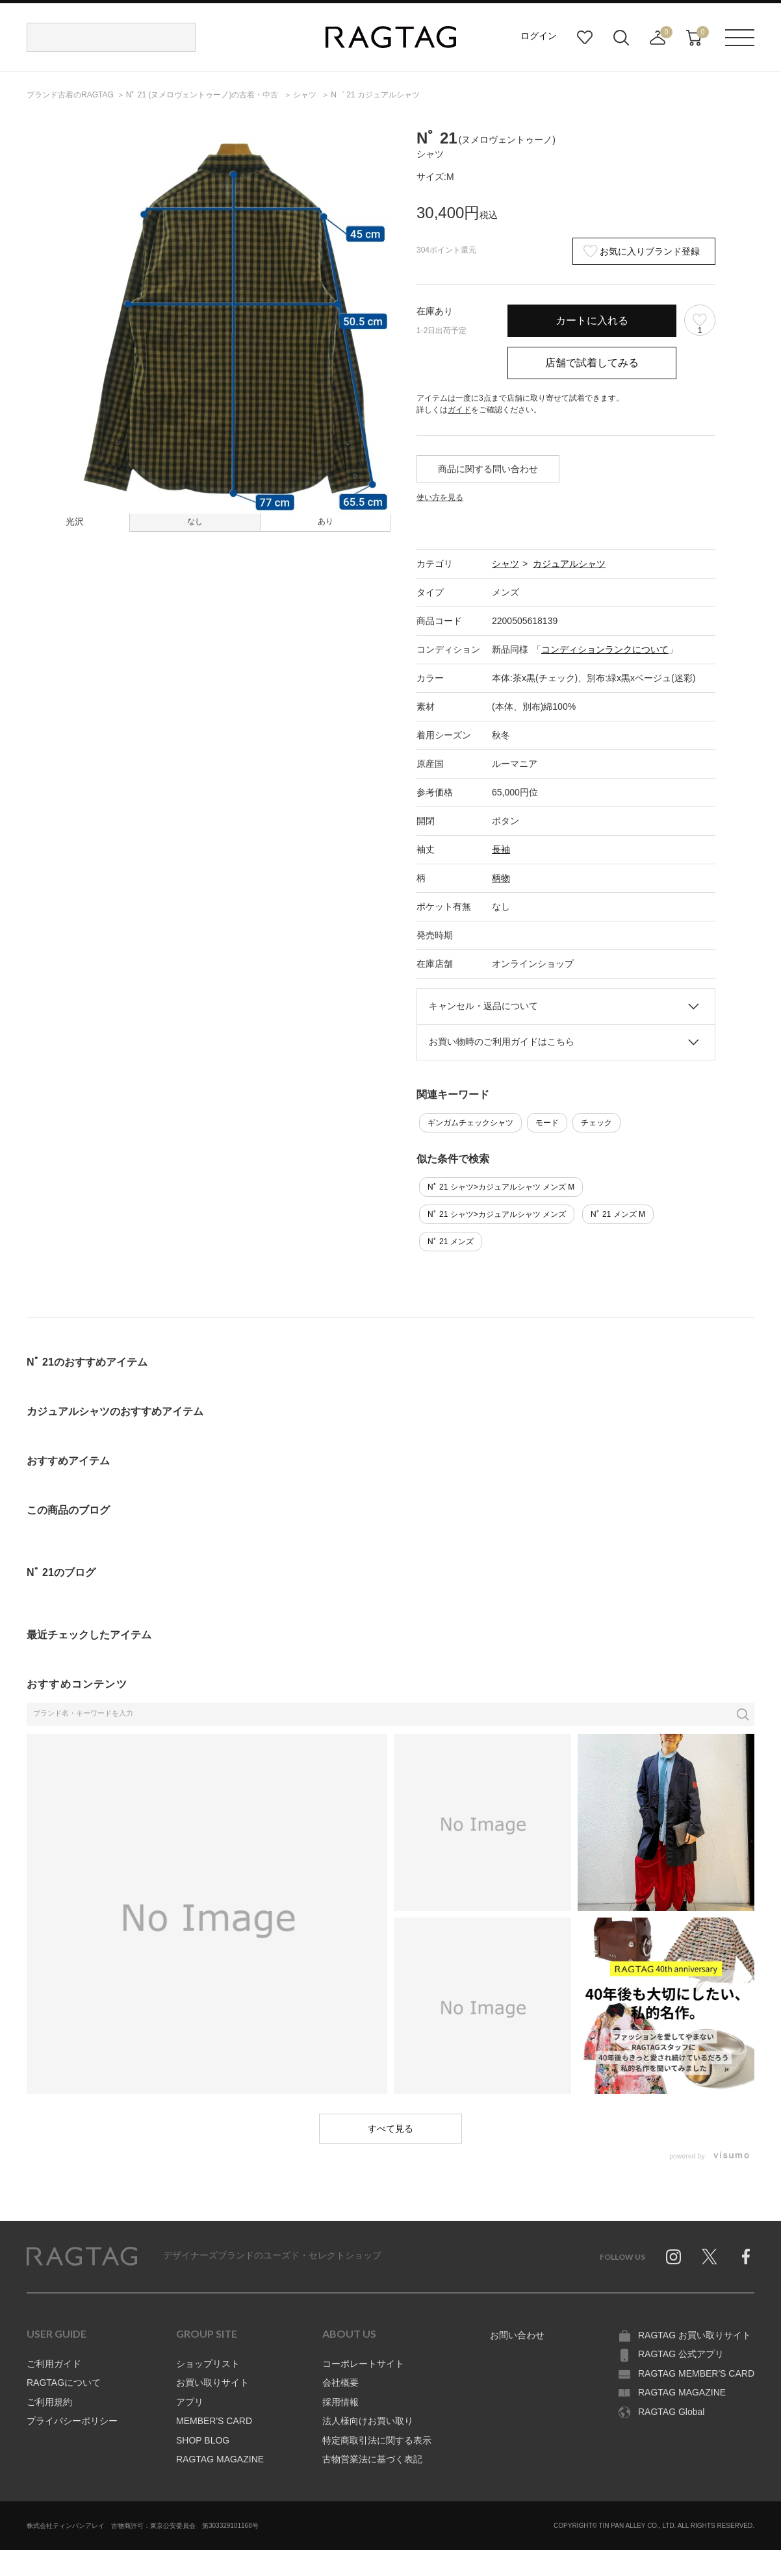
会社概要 (340, 2382)
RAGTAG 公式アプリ (681, 2354)
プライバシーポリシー (72, 2421)
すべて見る (390, 2128)
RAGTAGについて (64, 2382)
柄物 (501, 878)
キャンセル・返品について (483, 1006)
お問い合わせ (517, 2335)
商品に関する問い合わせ (488, 469)
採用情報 (340, 2402)
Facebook (745, 2256)
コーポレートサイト (363, 2363)
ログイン (538, 36)
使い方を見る (439, 497)
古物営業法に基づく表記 (372, 2459)
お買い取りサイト (212, 2382)
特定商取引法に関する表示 (376, 2440)
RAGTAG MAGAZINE (220, 2459)
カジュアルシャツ (569, 563)
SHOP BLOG (202, 2440)
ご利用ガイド (54, 2363)
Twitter (709, 2256)
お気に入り (584, 37)
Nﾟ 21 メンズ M (618, 1214)
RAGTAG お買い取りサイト (694, 2335)
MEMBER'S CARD (214, 2421)
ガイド (459, 409)
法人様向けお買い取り (367, 2421)
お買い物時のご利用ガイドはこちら (501, 1041)
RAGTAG (82, 2256)
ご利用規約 (49, 2402)
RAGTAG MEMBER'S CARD (696, 2373)
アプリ (189, 2402)
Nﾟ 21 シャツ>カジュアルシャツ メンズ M (501, 1187)
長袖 (501, 849)
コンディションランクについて (605, 649)
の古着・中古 (203, 94)
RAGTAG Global (671, 2412)
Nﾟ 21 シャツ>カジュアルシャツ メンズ (497, 1214)
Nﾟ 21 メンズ (451, 1241)
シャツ (505, 563)
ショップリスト (208, 2363)
